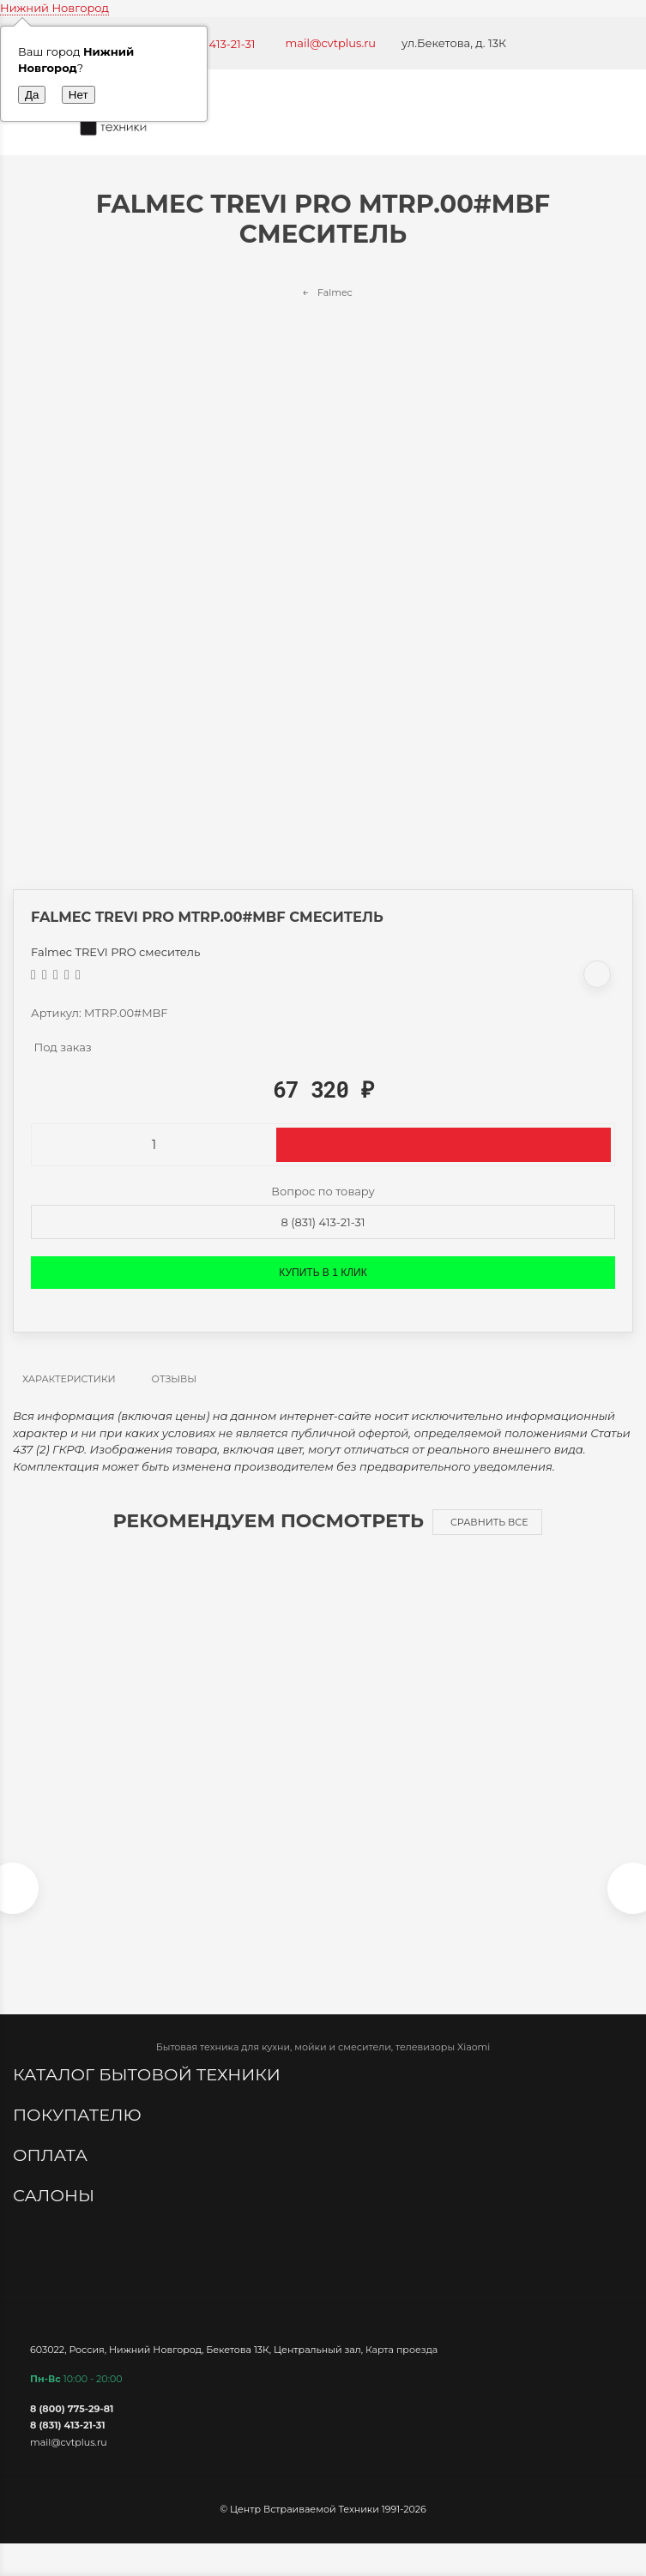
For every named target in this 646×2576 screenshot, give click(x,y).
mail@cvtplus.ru (331, 43)
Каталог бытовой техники (149, 2074)
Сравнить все (489, 1522)
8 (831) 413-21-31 (323, 1222)
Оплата (52, 2155)
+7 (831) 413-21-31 (211, 44)
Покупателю (79, 2114)
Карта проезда (401, 2350)
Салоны (56, 2195)
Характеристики (69, 1379)
